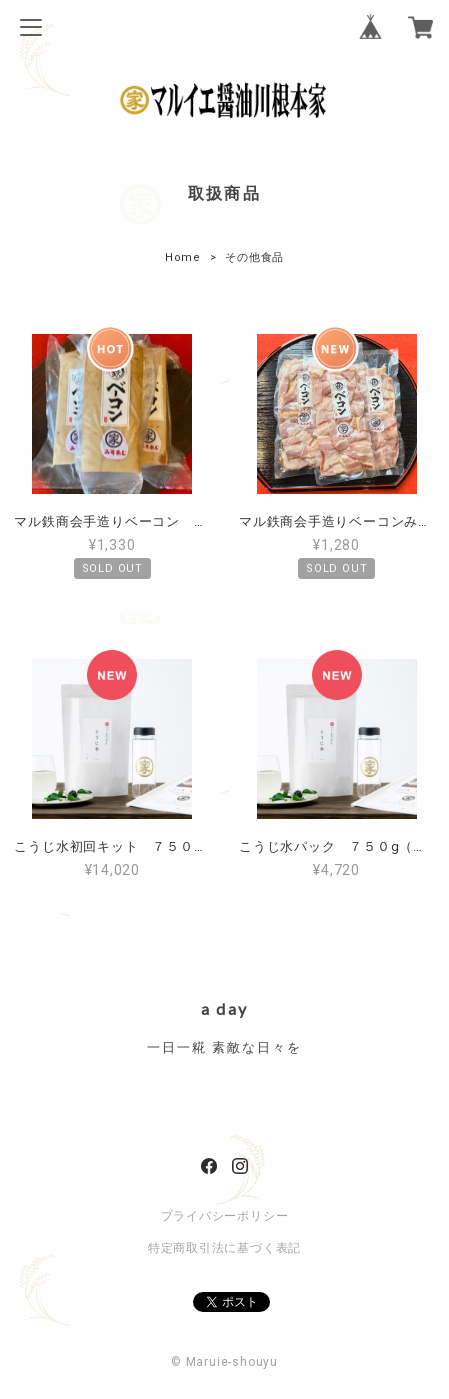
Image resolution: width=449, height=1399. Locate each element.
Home (183, 257)
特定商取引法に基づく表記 (224, 1248)
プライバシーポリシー (225, 1216)
